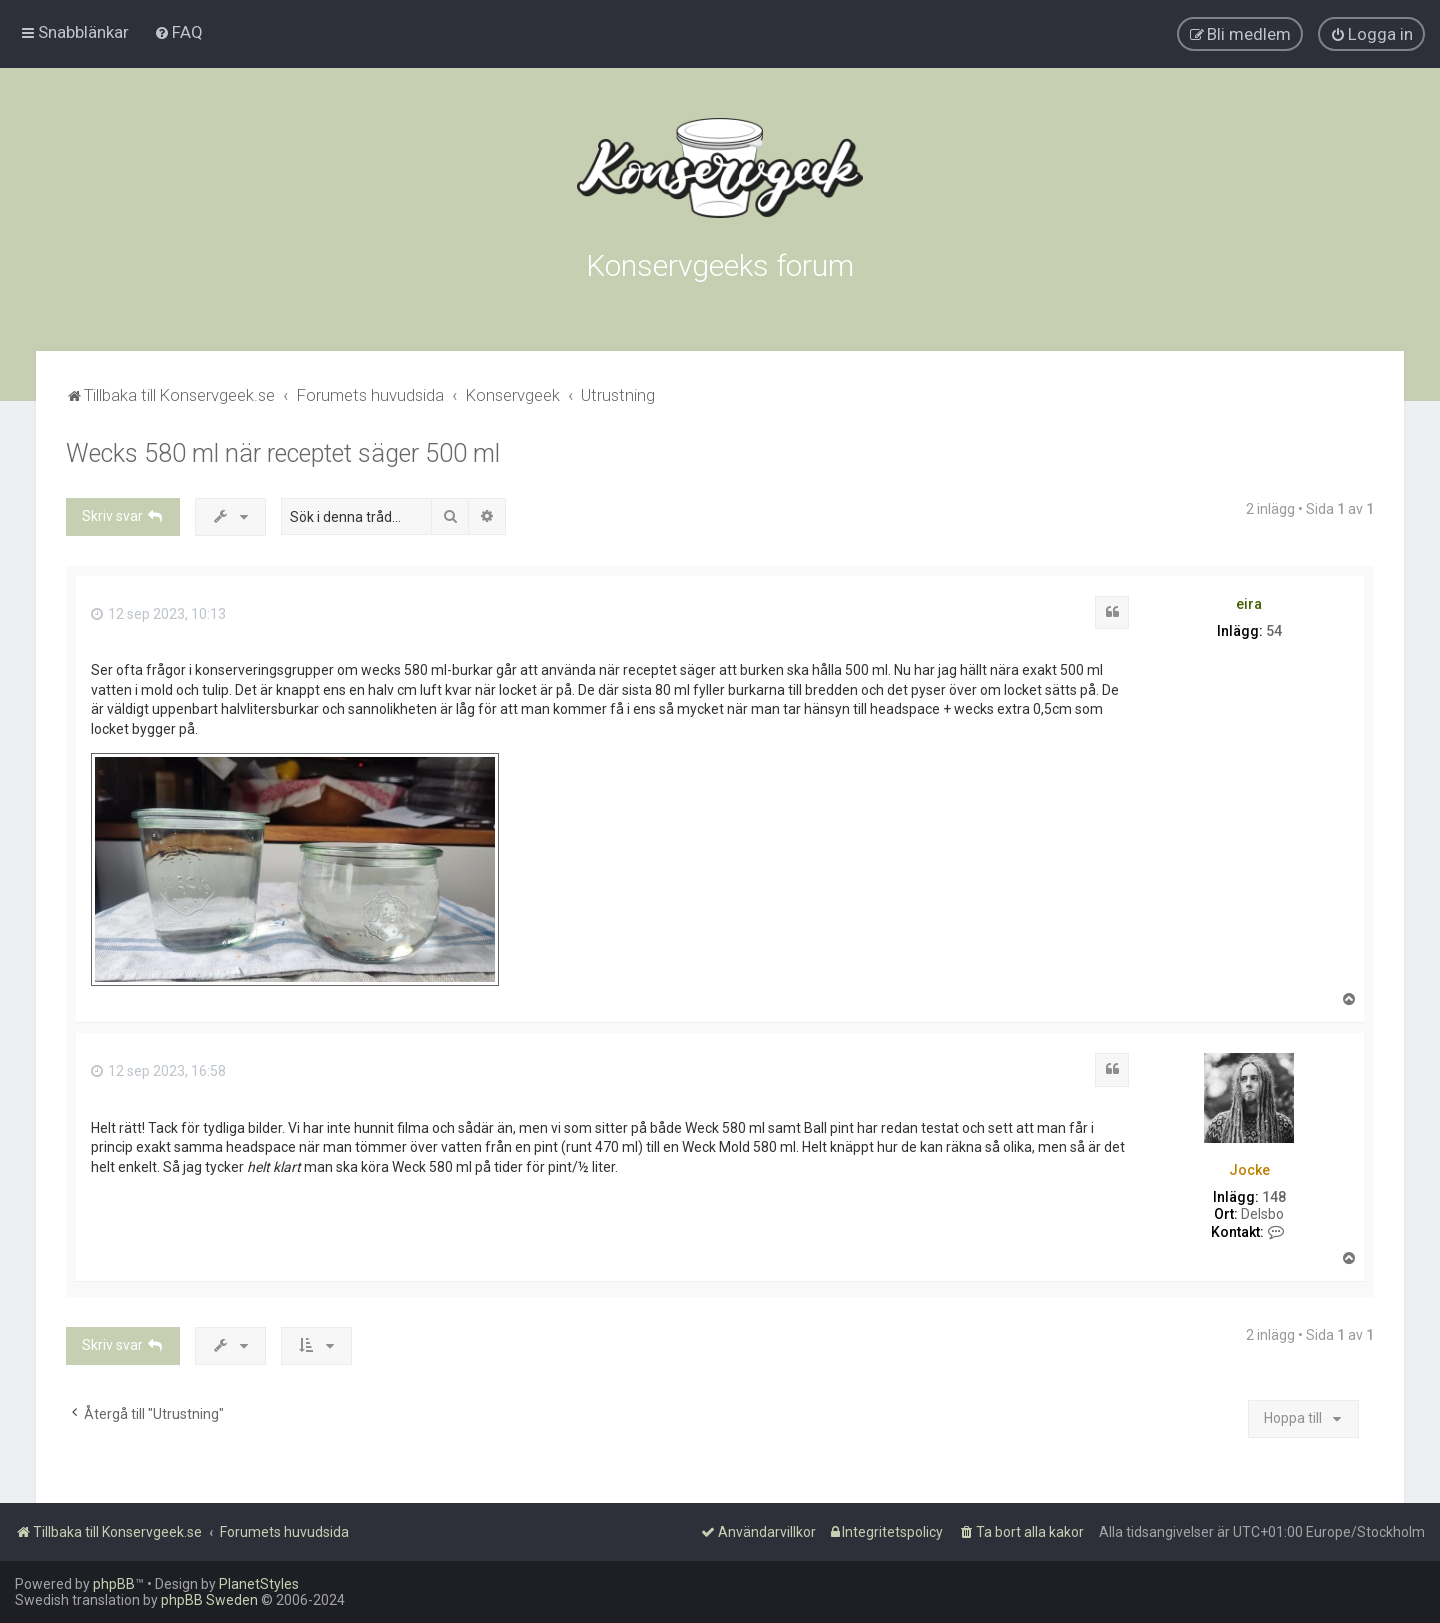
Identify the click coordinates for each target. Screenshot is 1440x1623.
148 (1274, 1197)
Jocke (1249, 1170)
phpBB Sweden (209, 1600)
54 (1274, 631)
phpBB (114, 1584)
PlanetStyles (259, 1584)
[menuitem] (178, 32)
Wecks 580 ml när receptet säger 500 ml (283, 453)
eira (1249, 604)
